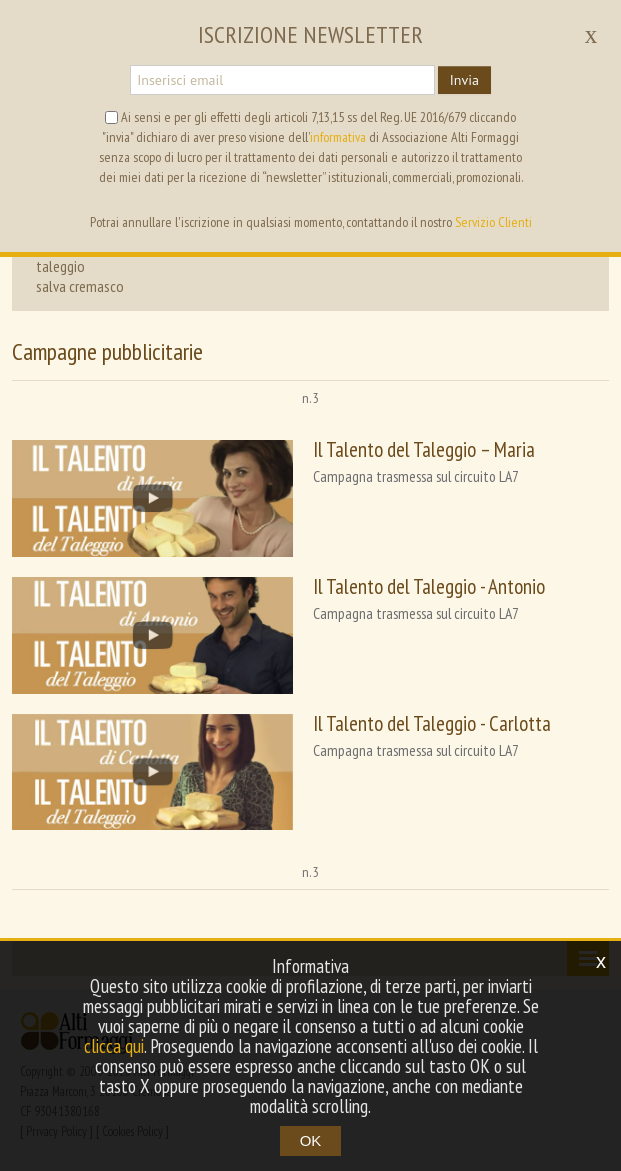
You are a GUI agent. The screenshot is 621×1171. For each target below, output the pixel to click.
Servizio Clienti (493, 222)
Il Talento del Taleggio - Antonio (429, 586)
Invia (464, 80)
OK (311, 1140)
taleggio (60, 266)
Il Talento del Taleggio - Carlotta (432, 723)
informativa (338, 137)
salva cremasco (80, 286)
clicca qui (114, 1046)
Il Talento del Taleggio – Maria (424, 449)
